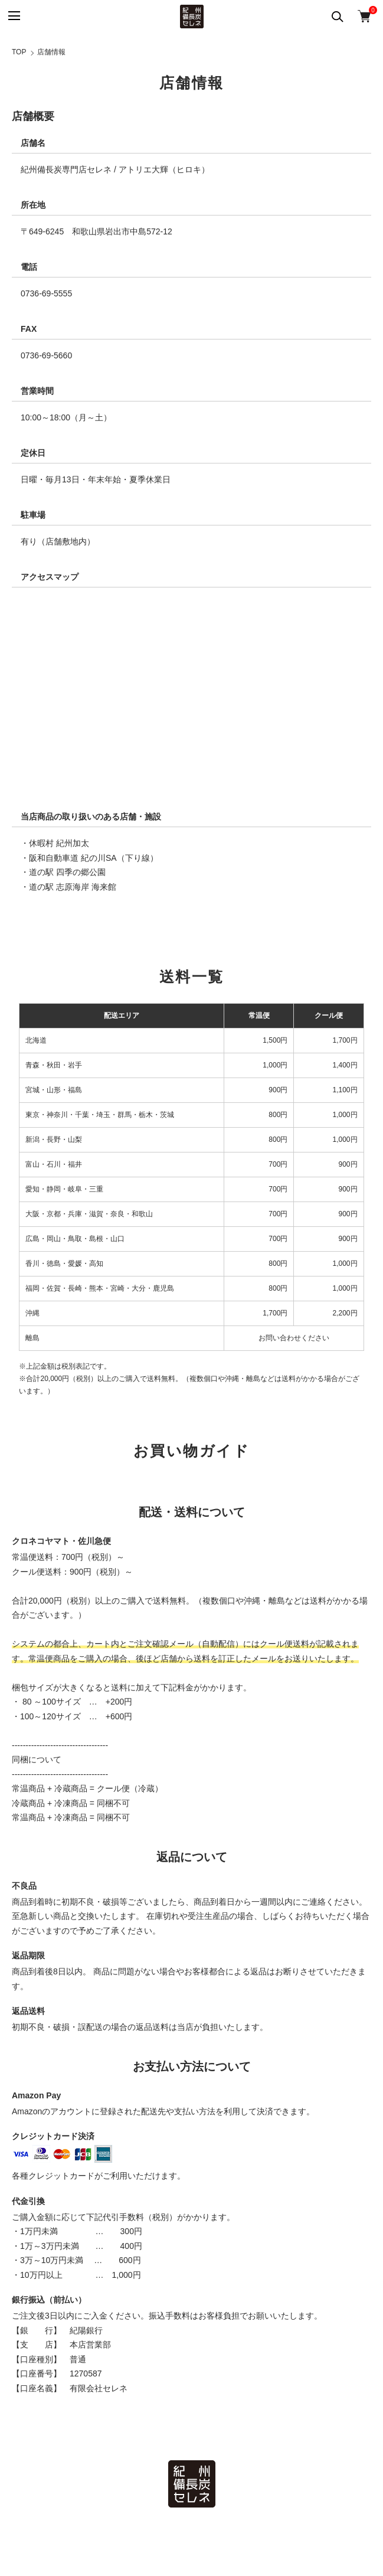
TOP (19, 52)
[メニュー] (13, 16)
